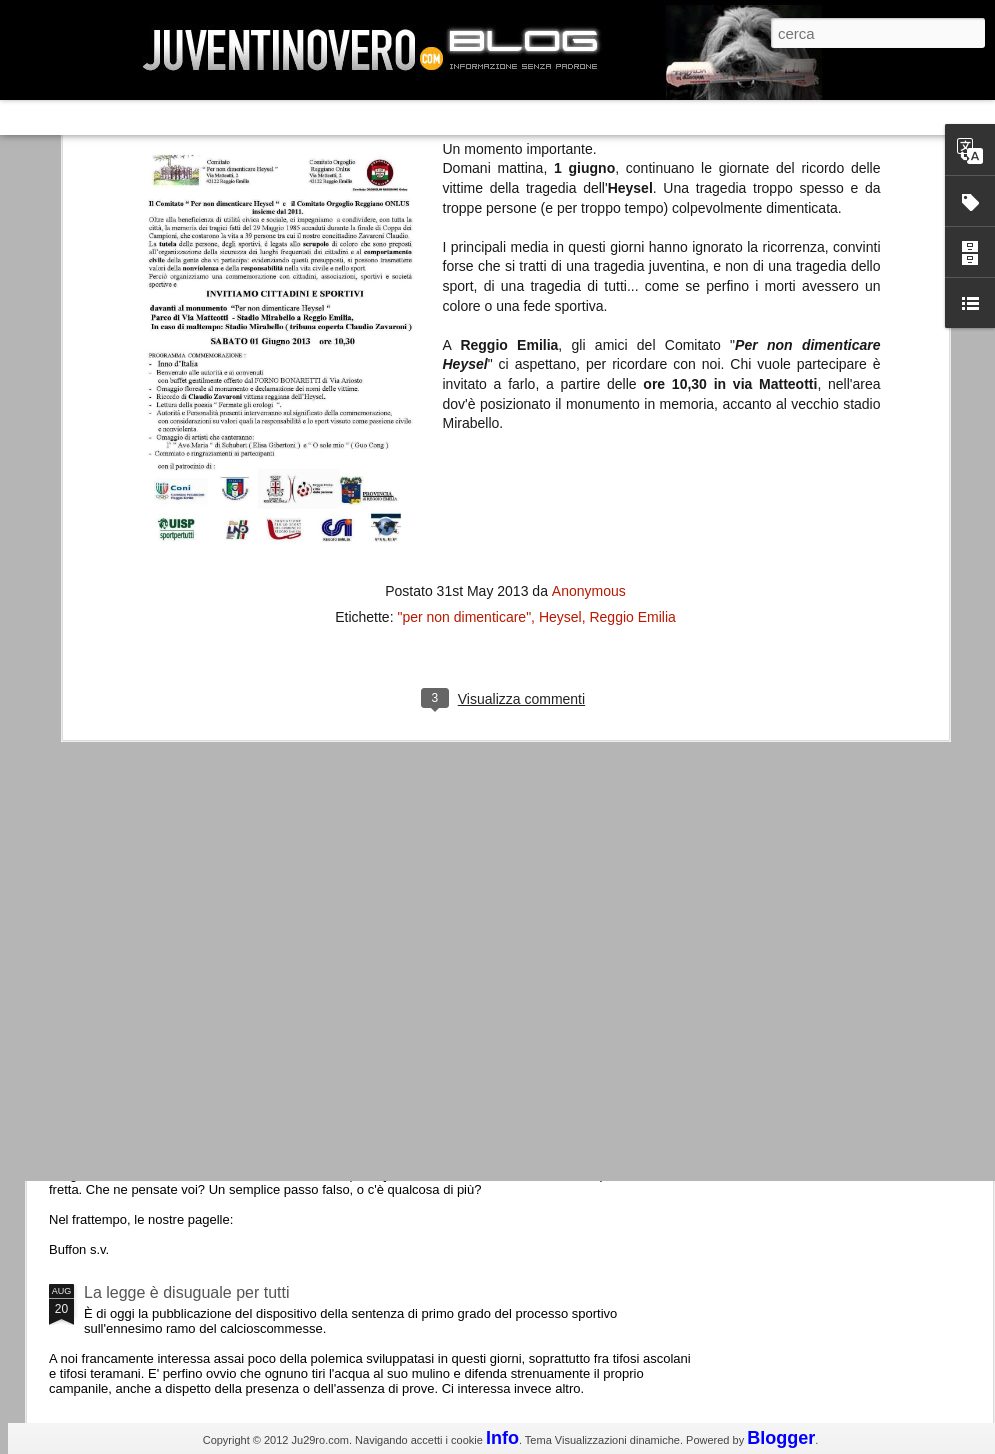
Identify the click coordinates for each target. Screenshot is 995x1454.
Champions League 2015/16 (184, 954)
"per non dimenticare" (464, 250)
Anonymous (589, 224)
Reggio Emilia (632, 250)
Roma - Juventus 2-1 (158, 867)
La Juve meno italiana (162, 758)
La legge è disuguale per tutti (186, 1292)
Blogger (781, 1438)
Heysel (560, 250)
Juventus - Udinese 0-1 (166, 1123)
